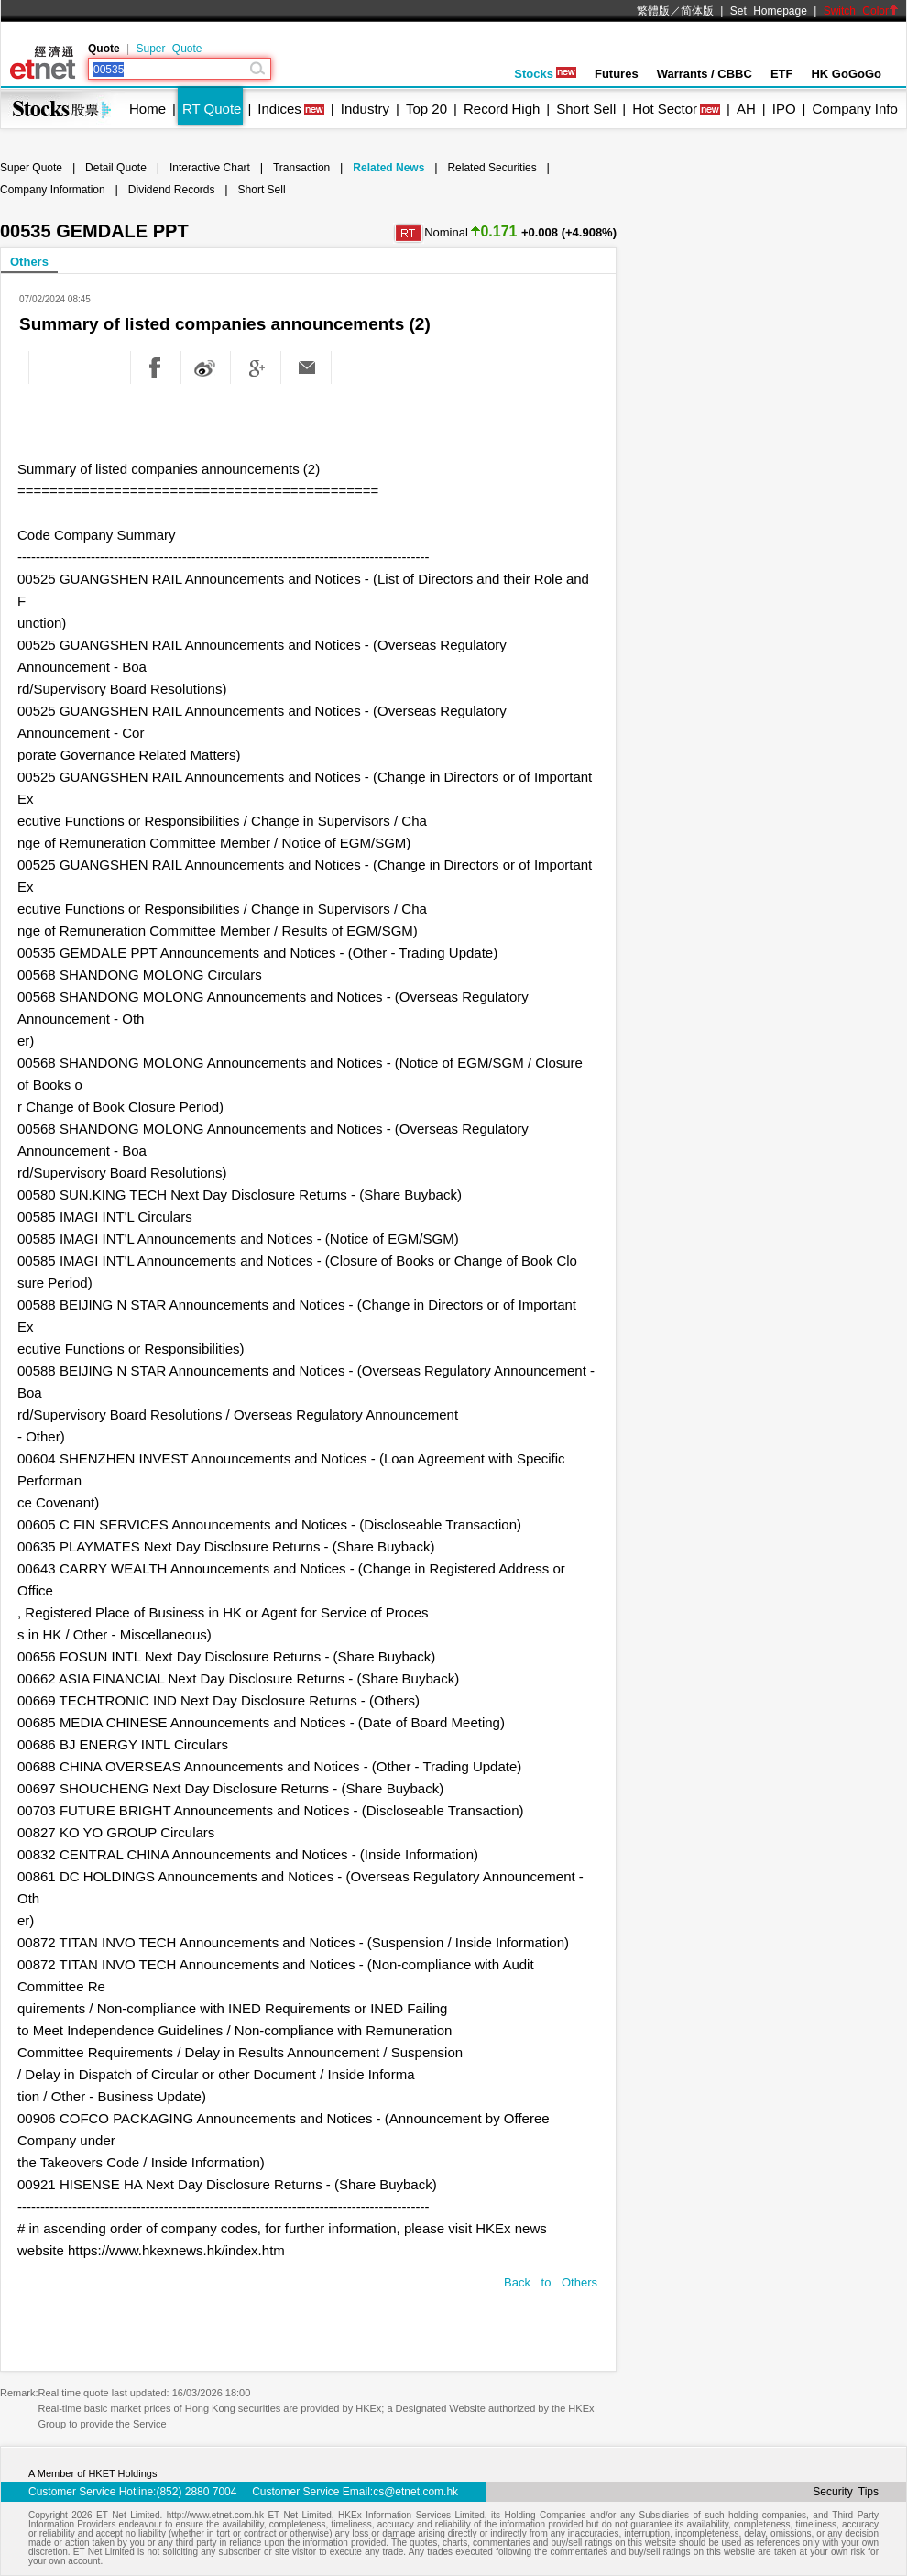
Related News (388, 167)
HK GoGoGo (846, 74)
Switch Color (861, 11)
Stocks (545, 74)
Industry (365, 108)
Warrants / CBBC (704, 74)
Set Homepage (768, 11)
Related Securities (491, 167)
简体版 (697, 11)
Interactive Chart (209, 167)
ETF (781, 74)
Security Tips (846, 2491)
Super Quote (169, 48)
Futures (617, 74)
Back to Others (550, 2282)
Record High (502, 108)
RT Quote (211, 108)
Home (147, 108)
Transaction (301, 167)
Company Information (52, 189)
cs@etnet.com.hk (415, 2491)
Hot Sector (664, 108)
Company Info (854, 108)
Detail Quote (116, 167)
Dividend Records (171, 189)
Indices (279, 108)
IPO (784, 108)
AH (746, 108)
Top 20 (426, 108)
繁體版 (653, 11)
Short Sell (586, 108)
